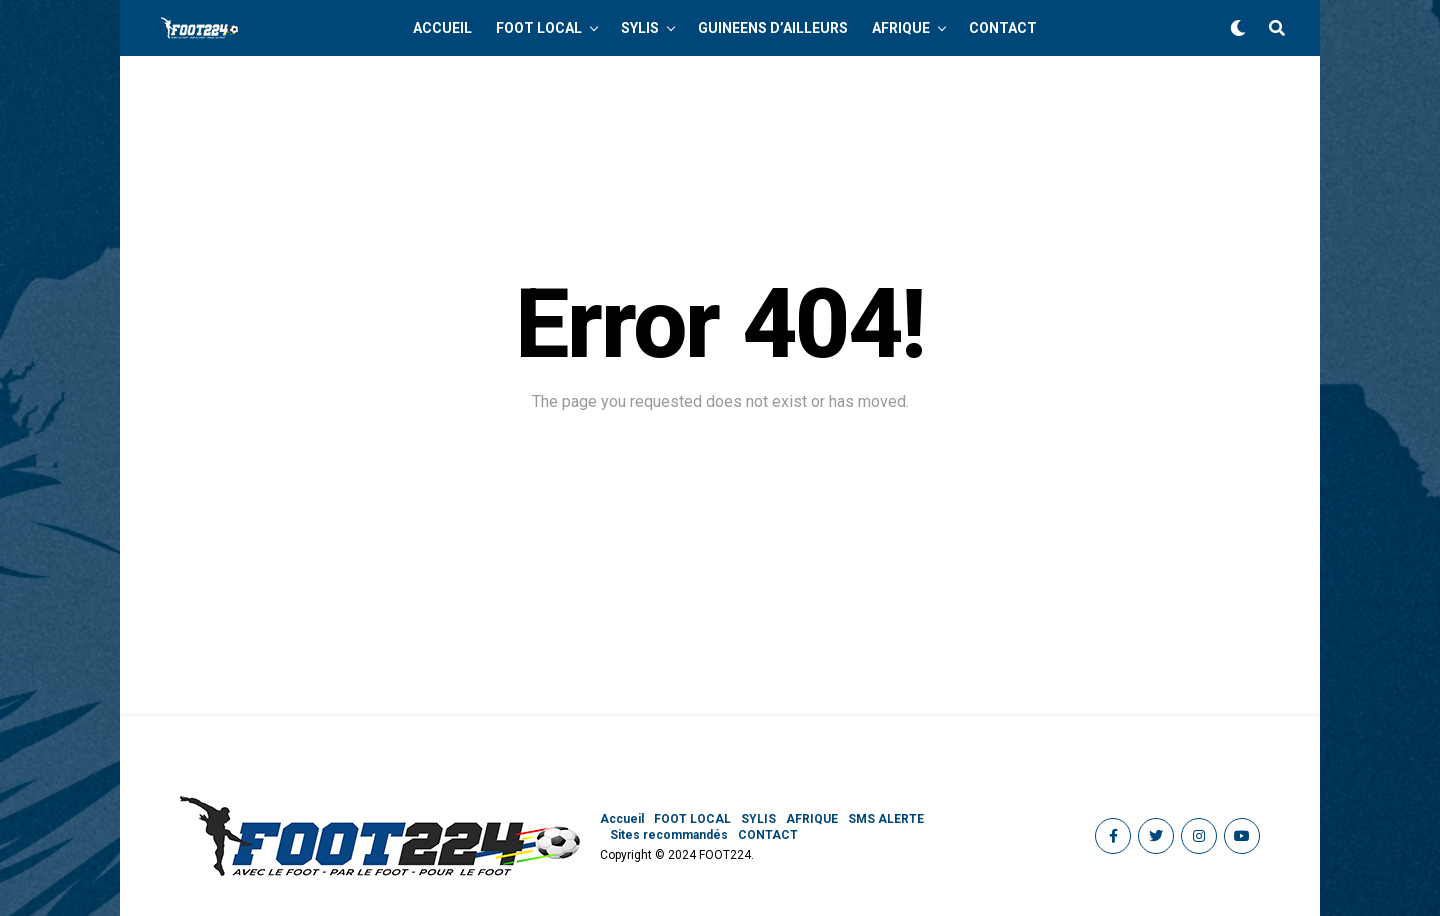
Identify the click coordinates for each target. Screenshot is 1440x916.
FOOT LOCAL (539, 28)
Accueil (442, 28)
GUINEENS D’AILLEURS (773, 28)
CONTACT (1003, 28)
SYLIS (640, 28)
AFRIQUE (901, 28)
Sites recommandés (669, 835)
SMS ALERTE (886, 819)
